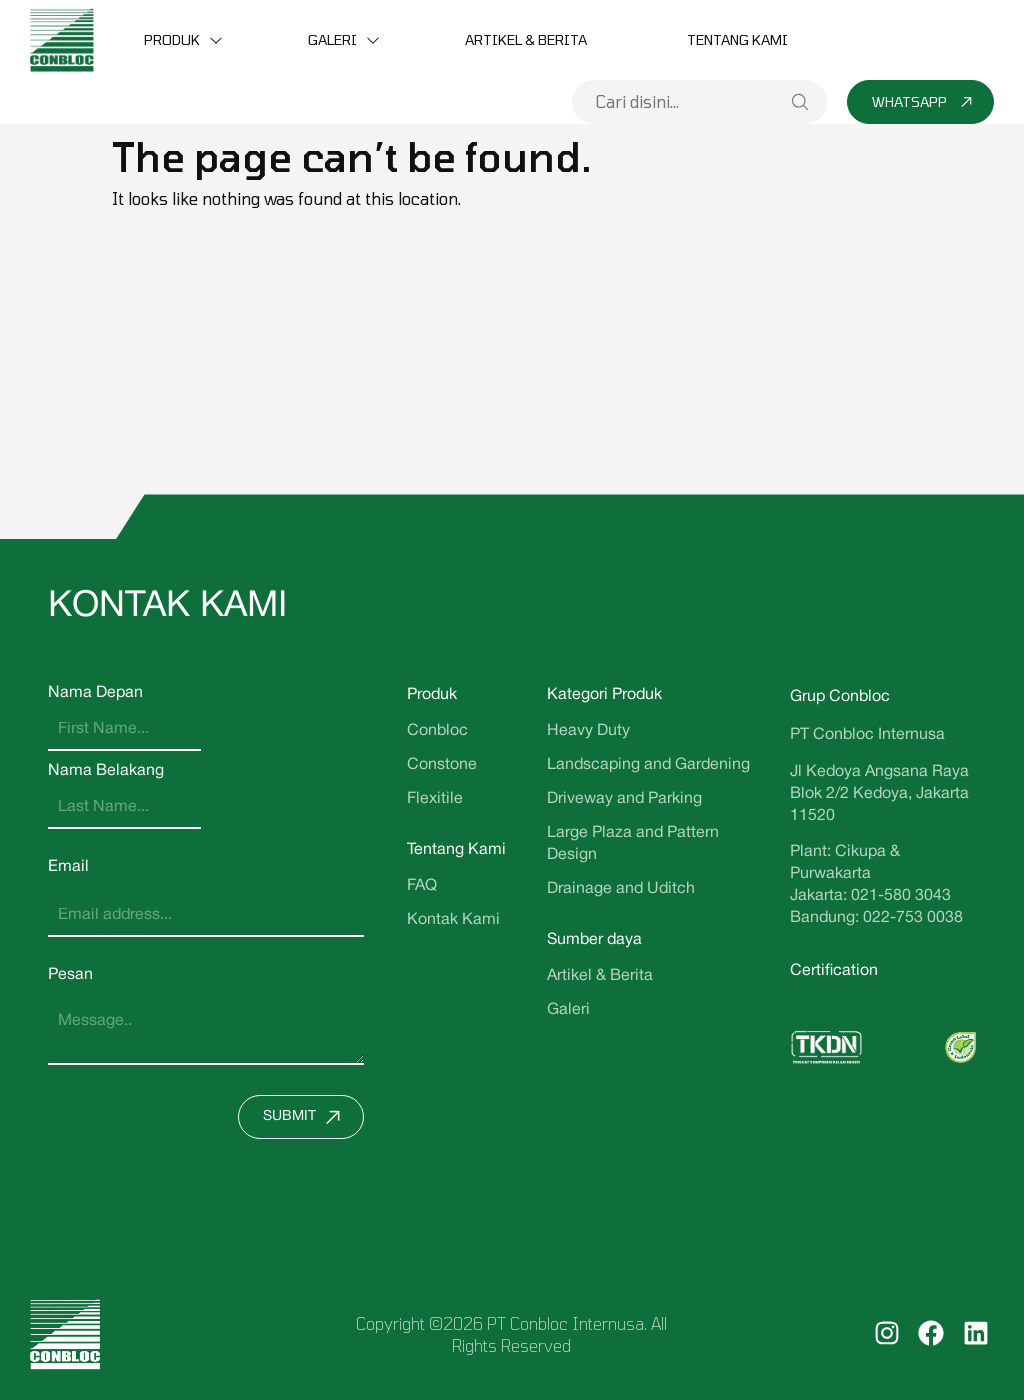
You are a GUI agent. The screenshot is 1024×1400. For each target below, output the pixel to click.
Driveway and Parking (624, 799)
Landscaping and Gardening (648, 765)
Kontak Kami (453, 920)
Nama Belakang (106, 771)
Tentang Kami (737, 39)
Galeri (332, 39)
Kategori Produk (604, 695)
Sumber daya (594, 940)
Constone (442, 765)
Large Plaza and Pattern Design (633, 844)
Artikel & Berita (526, 39)
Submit (306, 1117)
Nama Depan (95, 693)
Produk (172, 39)
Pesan (70, 975)
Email (68, 867)
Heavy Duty (588, 731)
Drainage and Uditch (621, 889)
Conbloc (437, 731)
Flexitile (435, 799)
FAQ (422, 886)
